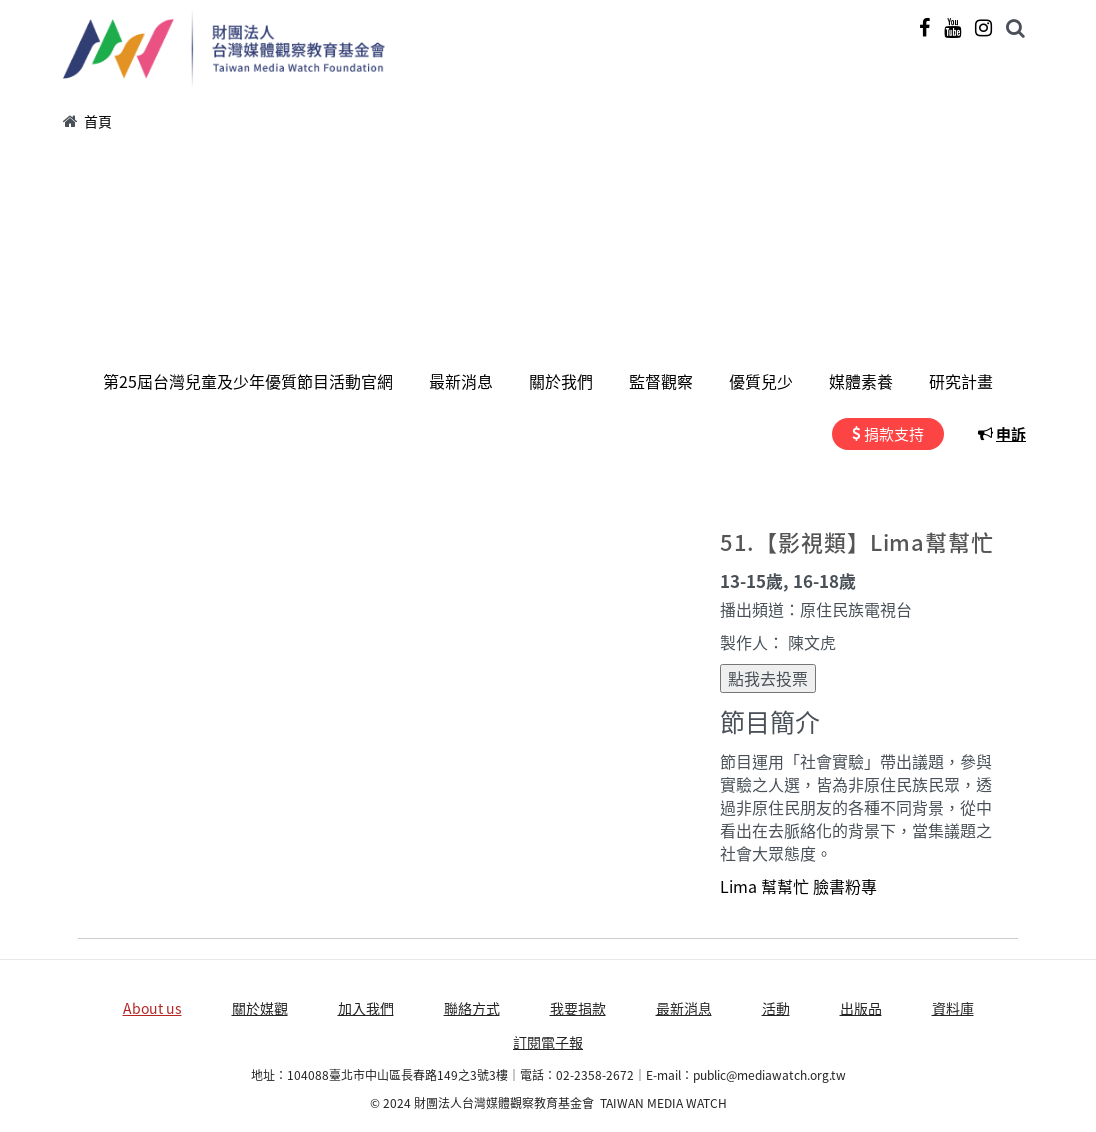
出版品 (861, 1008)
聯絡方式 (472, 1008)
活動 (776, 1008)
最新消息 (461, 381)
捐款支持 (894, 434)
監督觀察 (661, 381)
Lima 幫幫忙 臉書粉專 (798, 886)
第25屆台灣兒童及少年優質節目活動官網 (248, 381)
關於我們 (561, 381)
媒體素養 (861, 381)
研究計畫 (961, 381)
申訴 (1011, 434)
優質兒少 (761, 381)
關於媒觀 (260, 1008)
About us (152, 1008)
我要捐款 (578, 1008)
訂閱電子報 (548, 1042)
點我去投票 (768, 678)
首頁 (98, 121)
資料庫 (953, 1008)
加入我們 (366, 1008)
